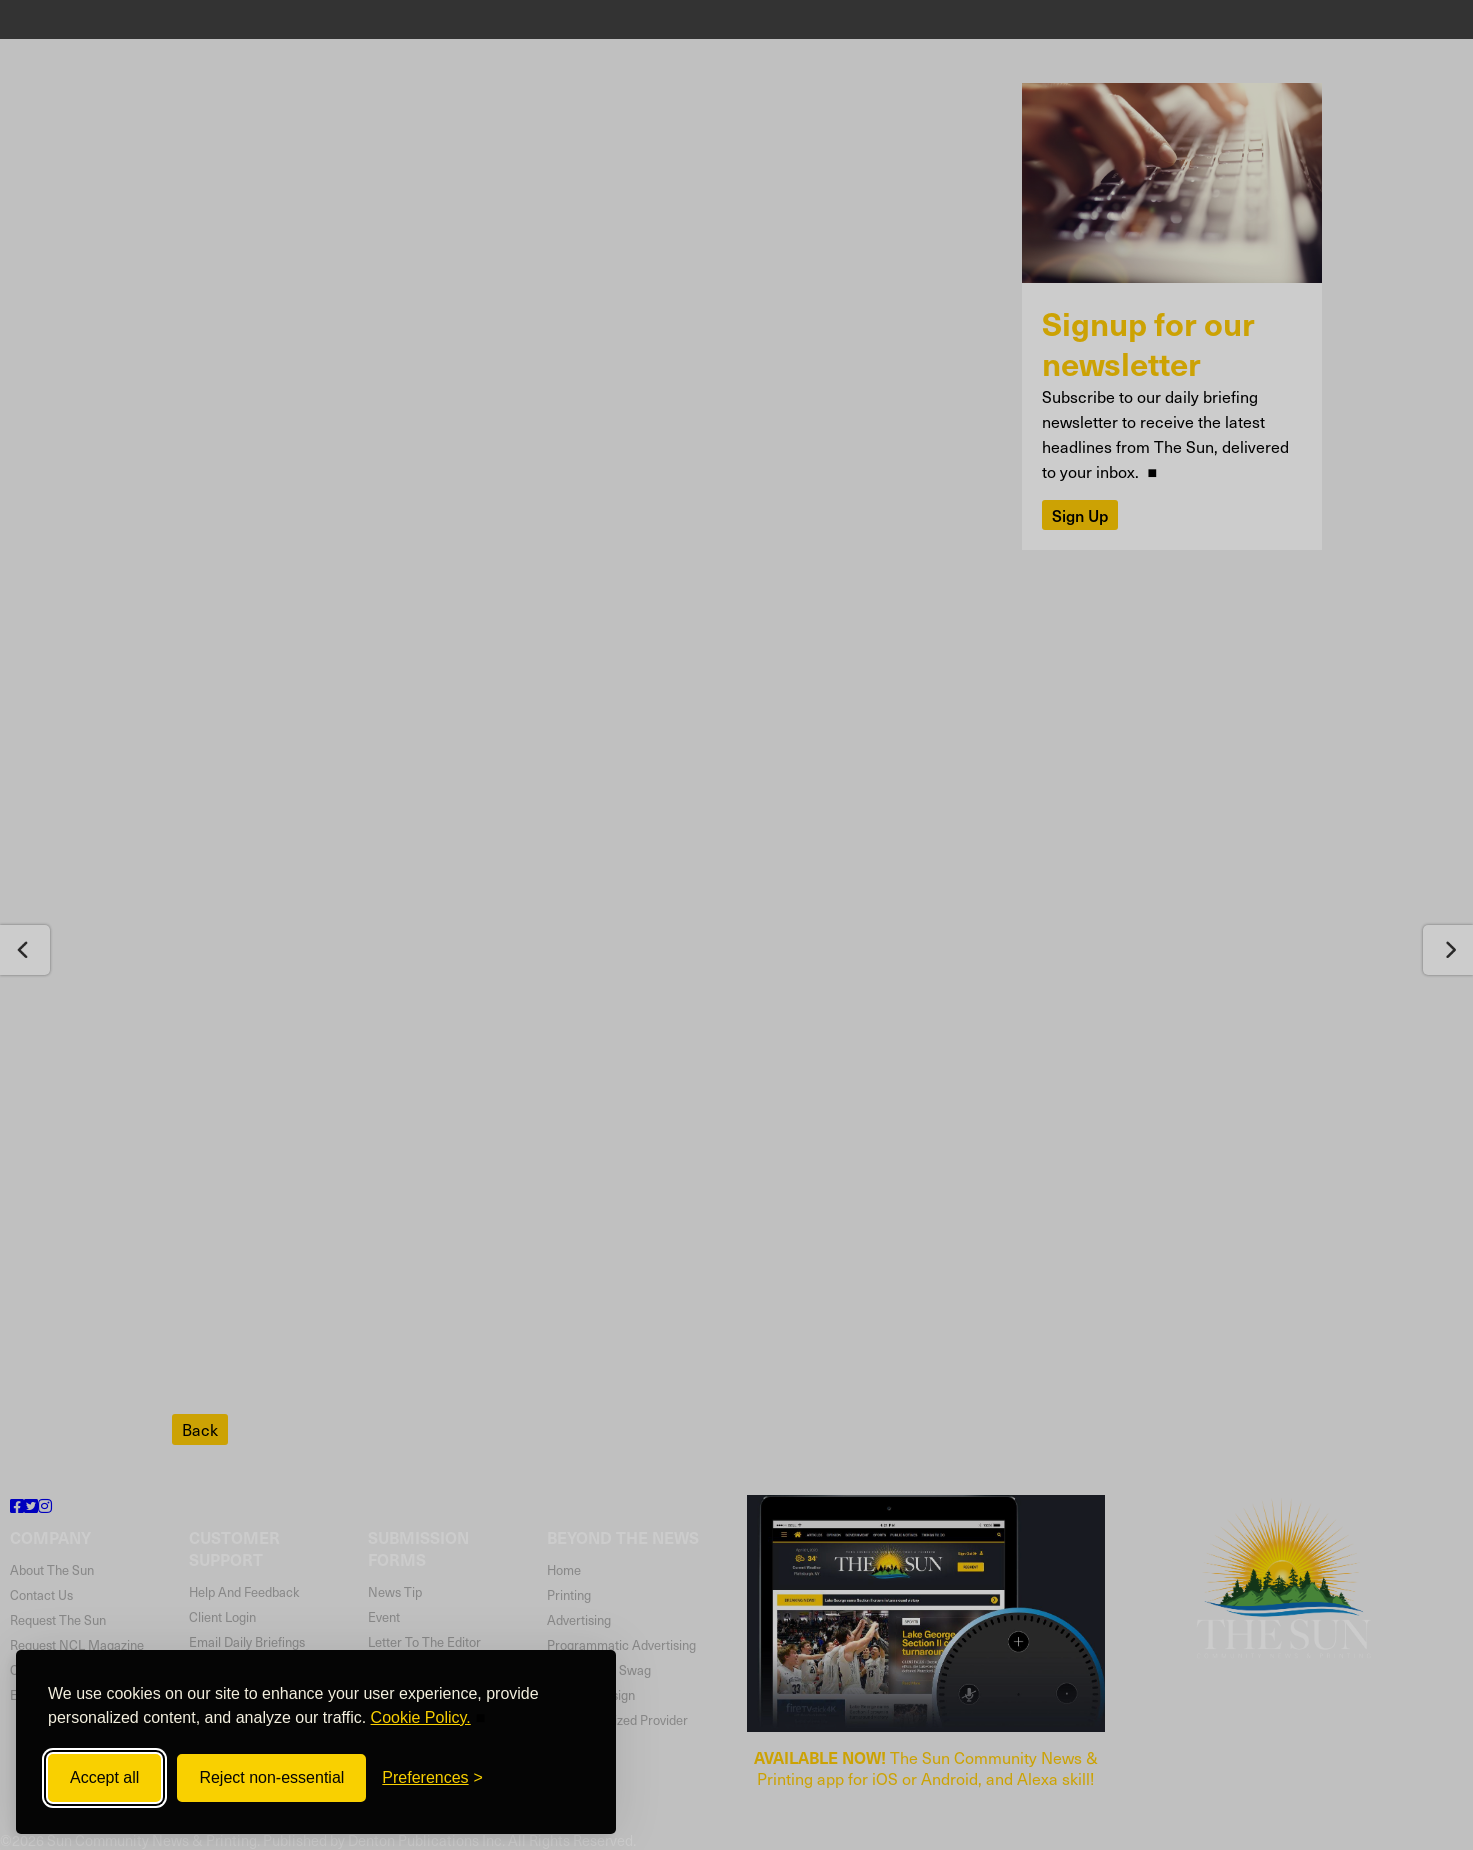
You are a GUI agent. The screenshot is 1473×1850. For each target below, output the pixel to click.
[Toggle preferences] (432, 1778)
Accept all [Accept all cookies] (104, 1777)
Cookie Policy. (421, 1717)
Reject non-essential (271, 1777)
